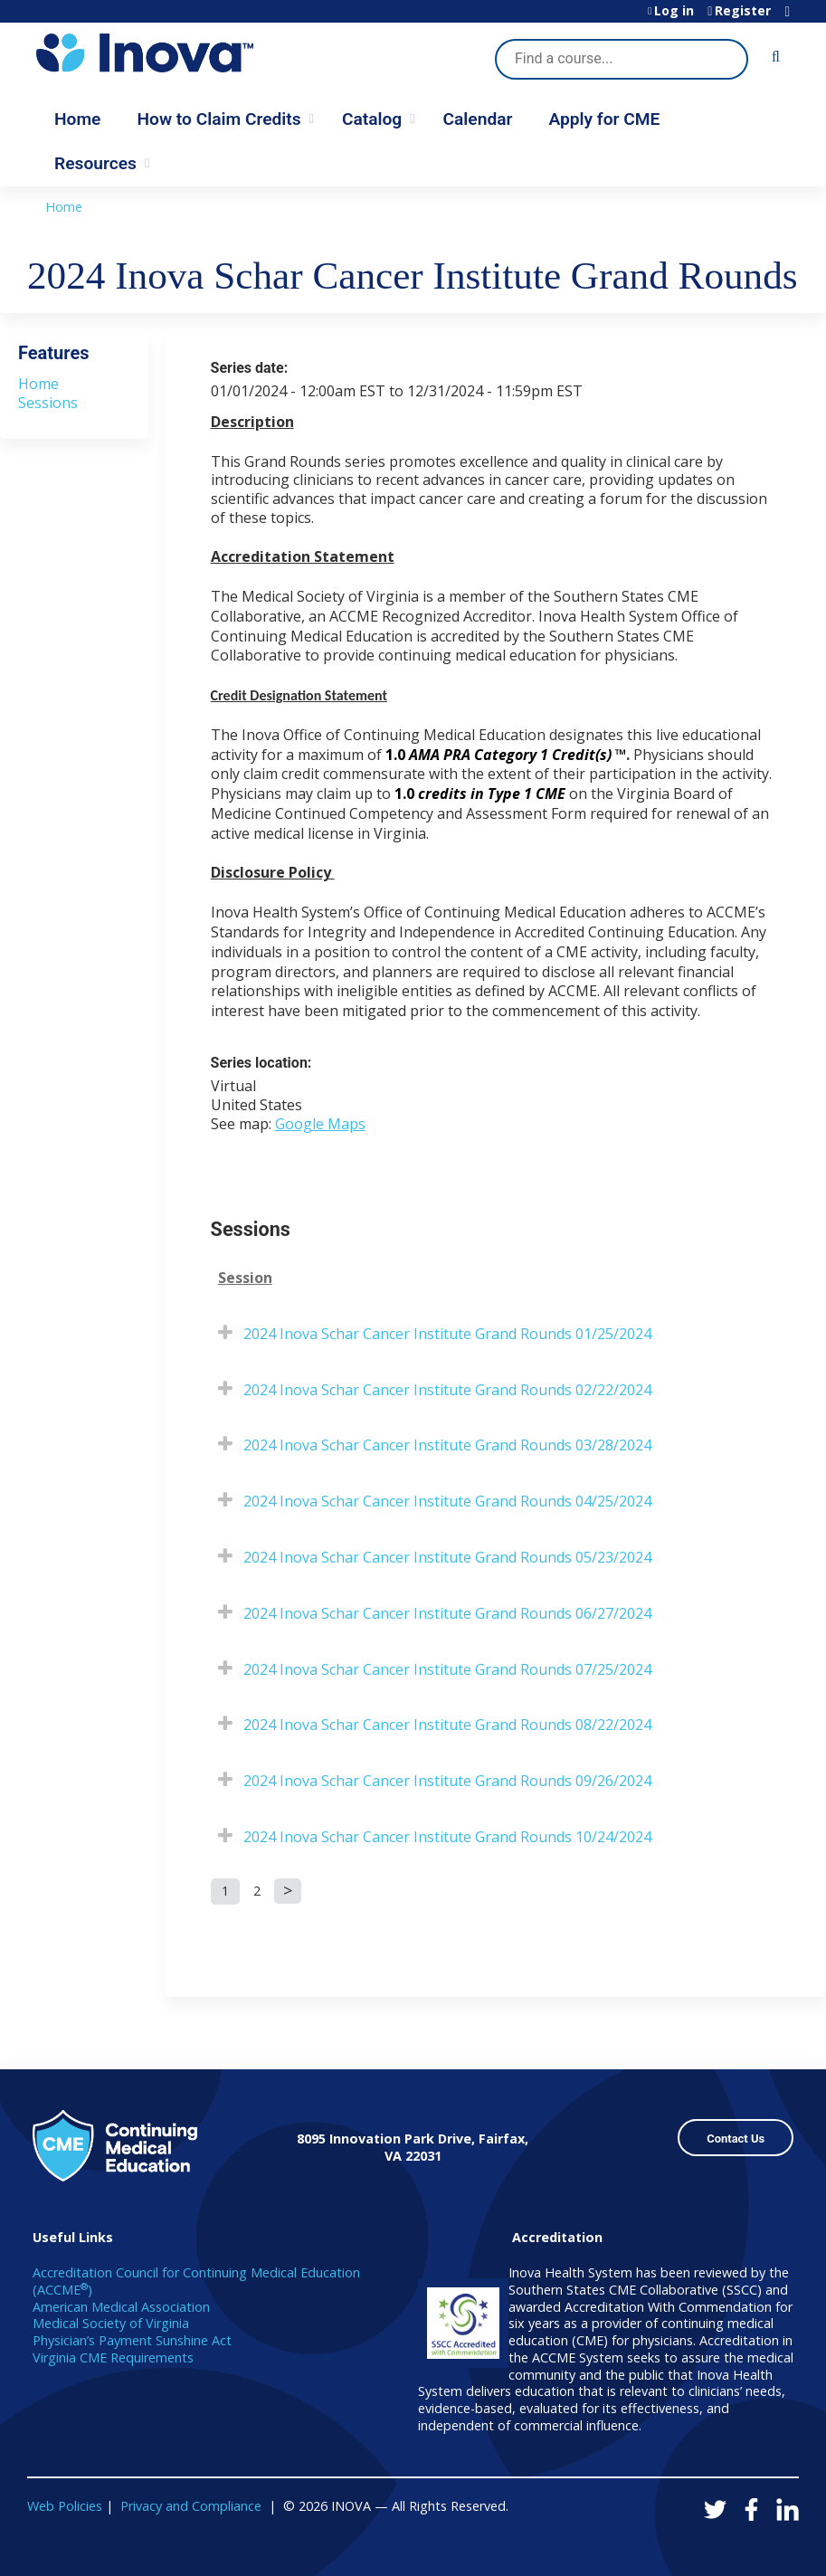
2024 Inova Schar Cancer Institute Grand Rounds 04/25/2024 (447, 1501)
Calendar (478, 119)
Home (77, 119)
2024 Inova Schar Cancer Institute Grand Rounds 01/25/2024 (447, 1334)
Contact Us (735, 2138)
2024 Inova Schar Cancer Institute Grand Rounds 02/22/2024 (447, 1390)
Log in (674, 11)
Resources (95, 163)
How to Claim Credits (218, 119)
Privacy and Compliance (190, 2505)
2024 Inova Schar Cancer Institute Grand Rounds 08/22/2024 (447, 1725)
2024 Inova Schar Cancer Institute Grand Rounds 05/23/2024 (447, 1557)
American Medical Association (121, 2306)
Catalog (372, 119)
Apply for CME (604, 119)
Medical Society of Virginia (111, 2323)
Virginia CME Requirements (113, 2357)
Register (743, 11)
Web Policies (64, 2505)
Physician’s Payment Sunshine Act (132, 2340)
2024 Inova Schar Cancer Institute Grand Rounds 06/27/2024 (447, 1613)
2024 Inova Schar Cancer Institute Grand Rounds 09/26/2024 (447, 1781)
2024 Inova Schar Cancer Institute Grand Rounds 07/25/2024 (447, 1669)
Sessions (48, 403)
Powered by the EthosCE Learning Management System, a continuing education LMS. (734, 2546)
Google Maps (320, 1124)
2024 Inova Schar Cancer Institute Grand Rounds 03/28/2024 (447, 1445)
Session (245, 1278)
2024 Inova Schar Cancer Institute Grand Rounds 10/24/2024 (447, 1837)
